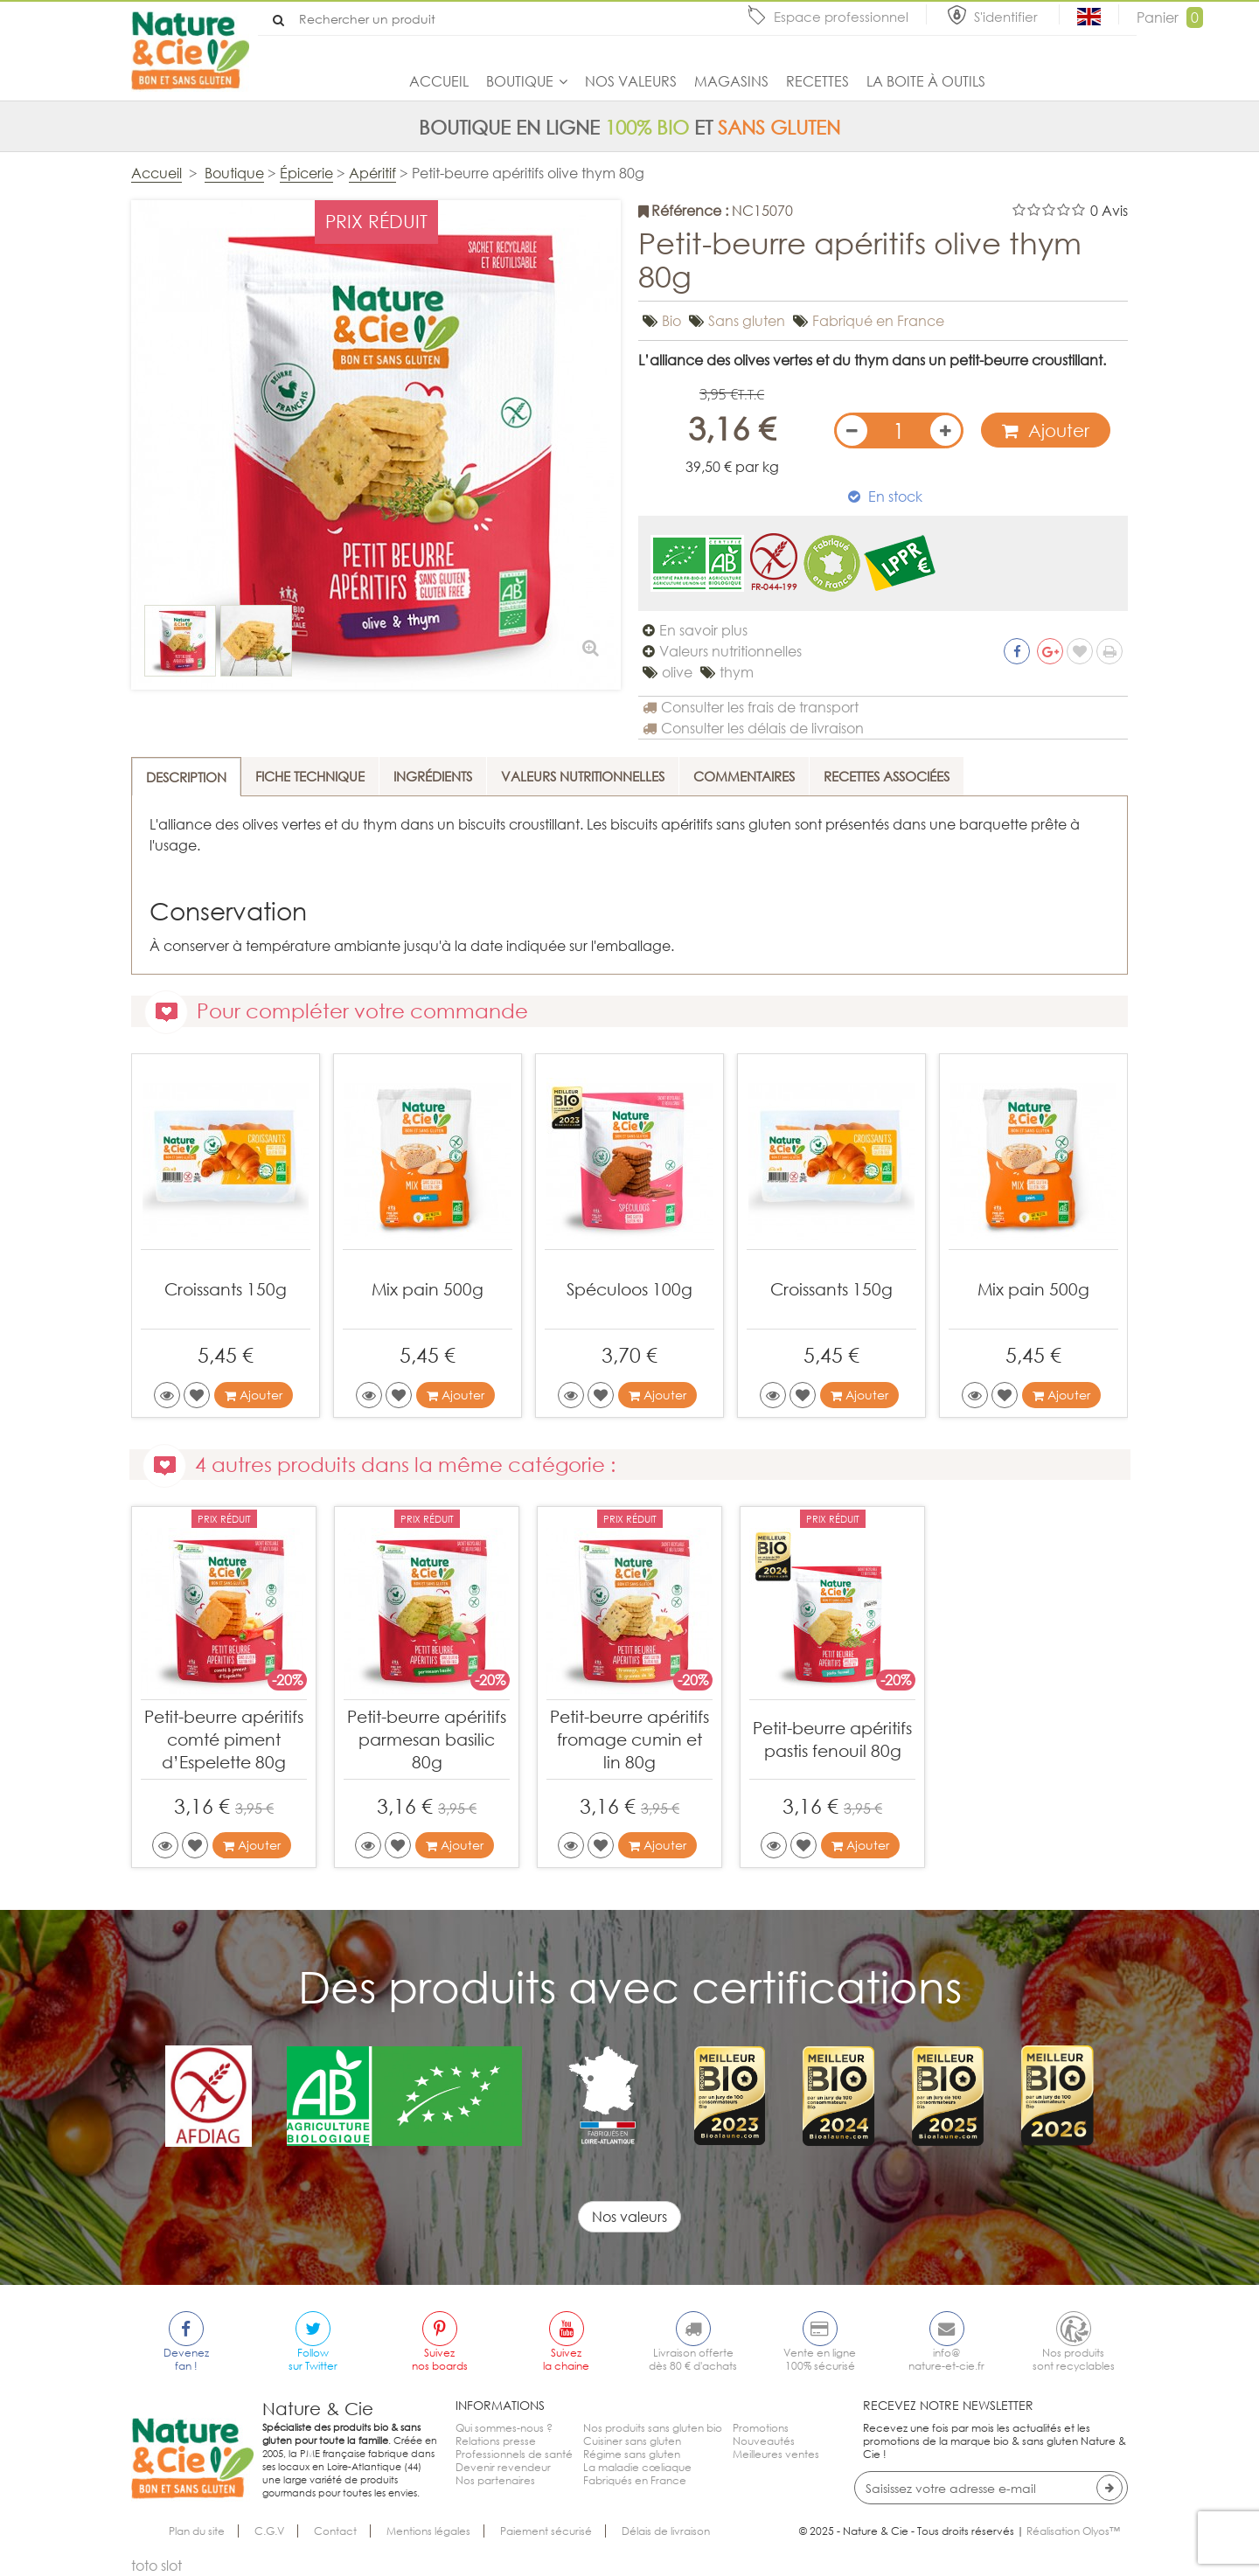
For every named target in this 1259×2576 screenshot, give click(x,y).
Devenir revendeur (503, 2467)
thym (737, 672)
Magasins (731, 81)
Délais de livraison (666, 2531)
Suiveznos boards (440, 2359)
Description (186, 777)
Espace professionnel (841, 16)
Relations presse (496, 2441)
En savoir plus (703, 630)
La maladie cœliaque (637, 2467)
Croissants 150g (225, 1289)
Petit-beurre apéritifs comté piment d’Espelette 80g (223, 1739)
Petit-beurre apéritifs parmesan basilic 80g (426, 1739)
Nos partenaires (495, 2480)
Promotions (761, 2427)
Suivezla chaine (566, 2359)
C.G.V (269, 2531)
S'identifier (1007, 16)
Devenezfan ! (186, 2359)
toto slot (156, 2565)
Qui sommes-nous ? (504, 2427)
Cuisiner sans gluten (632, 2441)
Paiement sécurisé (546, 2531)
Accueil (439, 81)
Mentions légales (428, 2531)
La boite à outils (925, 81)
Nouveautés (764, 2441)
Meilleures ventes (776, 2454)
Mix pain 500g (427, 1289)
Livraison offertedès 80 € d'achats (693, 2359)
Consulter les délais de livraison (762, 728)
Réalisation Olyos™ (1073, 2531)
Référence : (683, 210)
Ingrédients (432, 776)
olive (677, 672)
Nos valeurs (631, 81)
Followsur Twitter (313, 2359)
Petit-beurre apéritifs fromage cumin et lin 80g (629, 1739)
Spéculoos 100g (629, 1289)
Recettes (817, 81)
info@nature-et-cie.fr (946, 2359)
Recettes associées (886, 776)
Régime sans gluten (631, 2454)
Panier (1170, 17)
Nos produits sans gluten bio (652, 2427)
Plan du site (197, 2531)
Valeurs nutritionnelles (730, 651)
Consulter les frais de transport (760, 707)
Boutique (519, 81)
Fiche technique (310, 776)
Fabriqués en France (634, 2480)
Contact (335, 2531)
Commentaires (744, 776)
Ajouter (1045, 430)
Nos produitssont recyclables (1074, 2359)
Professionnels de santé (514, 2454)
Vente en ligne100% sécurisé (819, 2359)
